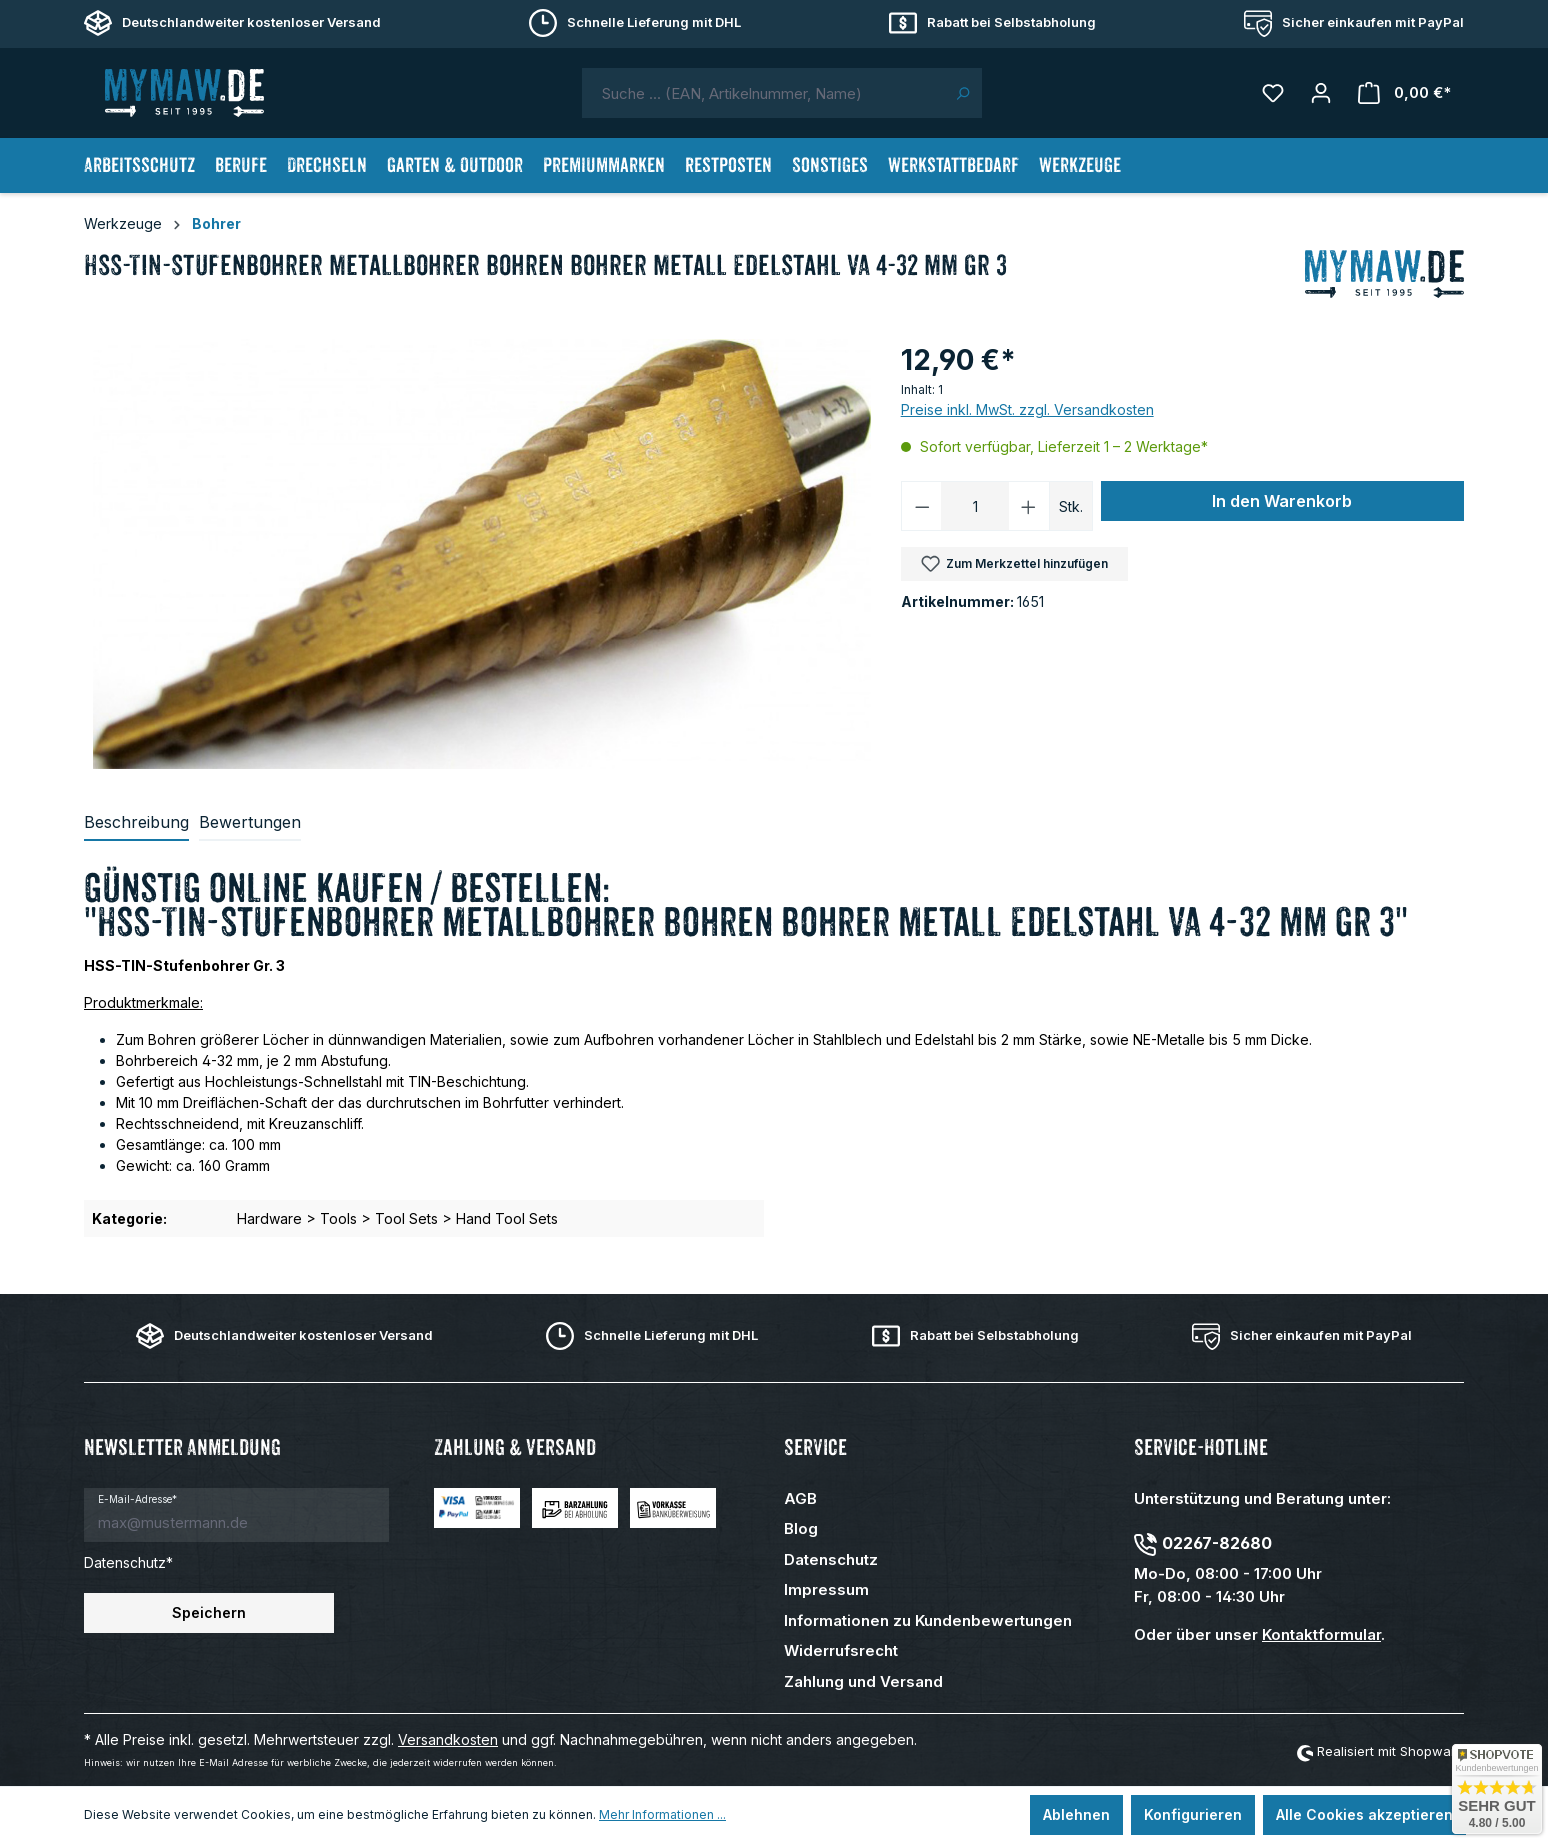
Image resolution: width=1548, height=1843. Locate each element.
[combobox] (763, 93)
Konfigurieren (1193, 1814)
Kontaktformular (1321, 1634)
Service (815, 1447)
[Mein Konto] (1321, 93)
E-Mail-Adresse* (137, 1499)
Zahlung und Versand (863, 1681)
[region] (482, 554)
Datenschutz (831, 1559)
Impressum (826, 1589)
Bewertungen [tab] (250, 822)
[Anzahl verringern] (922, 506)
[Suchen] (962, 93)
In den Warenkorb (1282, 501)
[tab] (136, 823)
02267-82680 (1217, 1543)
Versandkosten (448, 1739)
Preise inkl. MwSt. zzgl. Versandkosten (1027, 409)
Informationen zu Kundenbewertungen (928, 1620)
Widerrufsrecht (841, 1650)
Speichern (209, 1612)
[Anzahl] (975, 506)
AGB (800, 1498)
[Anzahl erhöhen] (1029, 506)
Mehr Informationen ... (662, 1814)
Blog (801, 1528)
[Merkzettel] (1273, 93)
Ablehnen (1076, 1814)
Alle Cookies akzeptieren (1364, 1814)
